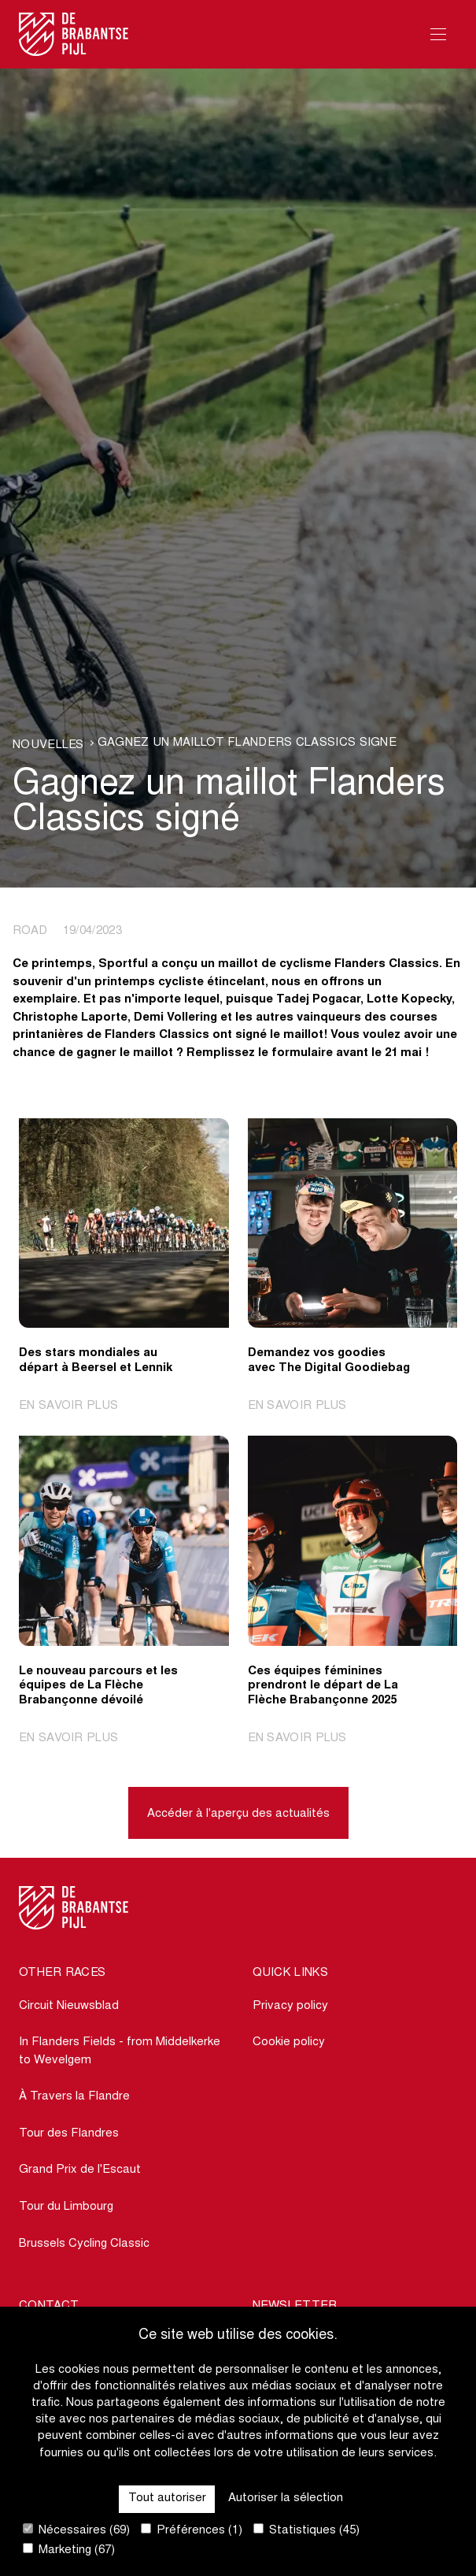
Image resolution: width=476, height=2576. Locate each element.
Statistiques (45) (306, 2530)
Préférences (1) (191, 2530)
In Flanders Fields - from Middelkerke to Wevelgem (119, 2051)
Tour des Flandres (69, 2134)
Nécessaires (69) (76, 2530)
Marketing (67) (69, 2549)
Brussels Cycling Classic (84, 2244)
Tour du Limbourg (66, 2207)
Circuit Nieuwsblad (69, 2006)
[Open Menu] (438, 34)
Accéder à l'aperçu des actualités (238, 1814)
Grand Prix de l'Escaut (80, 2170)
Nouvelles (48, 745)
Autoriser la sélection (285, 2498)
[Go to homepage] (74, 34)
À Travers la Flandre (74, 2097)
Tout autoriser (167, 2498)
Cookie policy (289, 2042)
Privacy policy (290, 2006)
